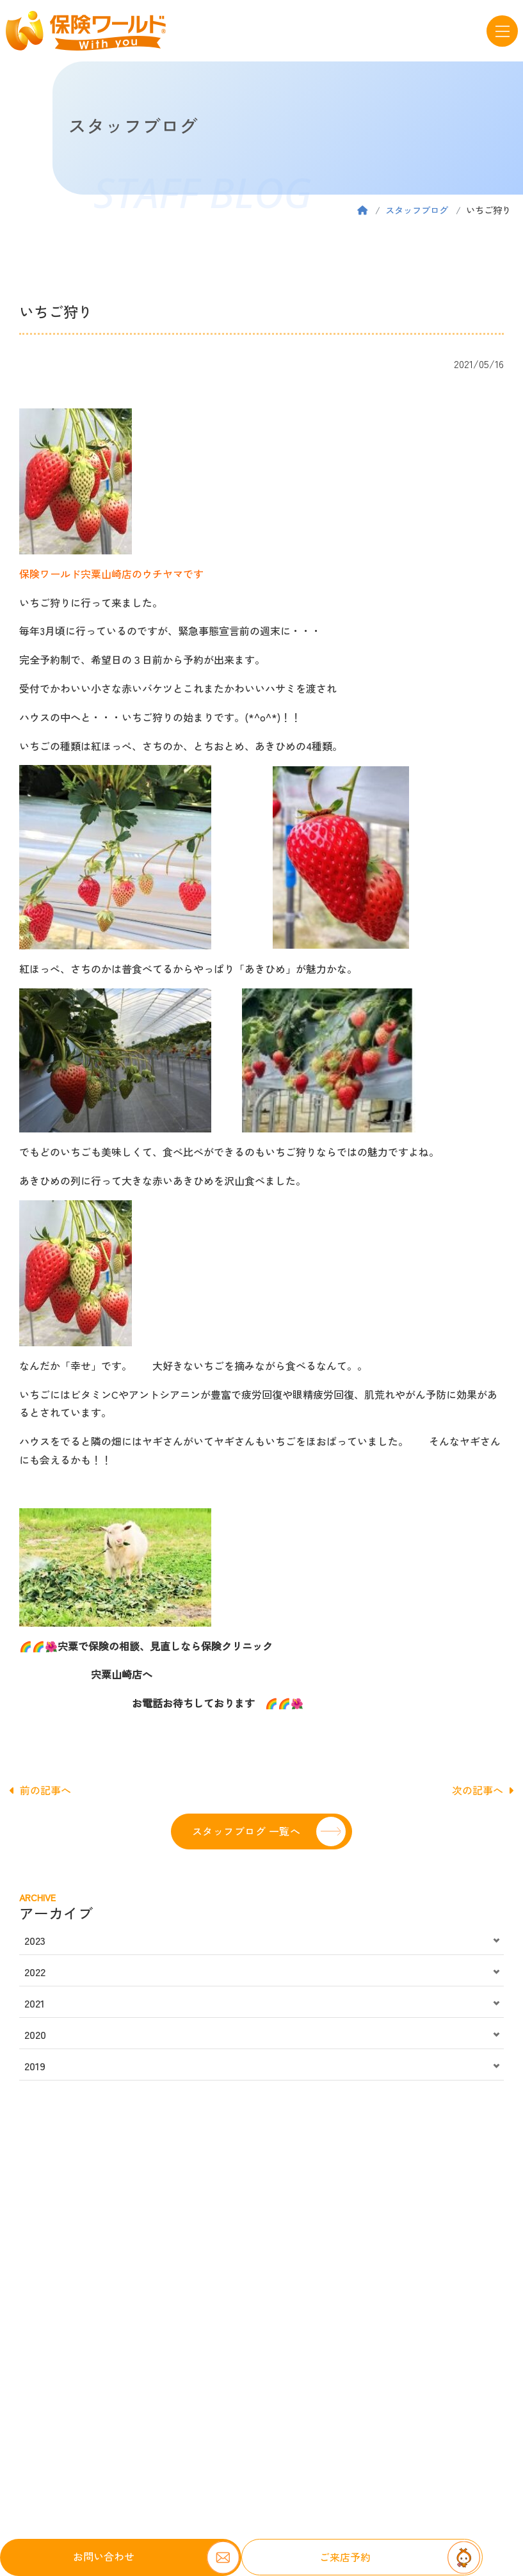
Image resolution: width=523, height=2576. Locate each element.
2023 (34, 1940)
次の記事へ (482, 1790)
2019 (34, 2065)
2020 (35, 2034)
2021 (34, 2003)
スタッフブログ (416, 209)
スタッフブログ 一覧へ (246, 1831)
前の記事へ (40, 1790)
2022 (34, 1971)
